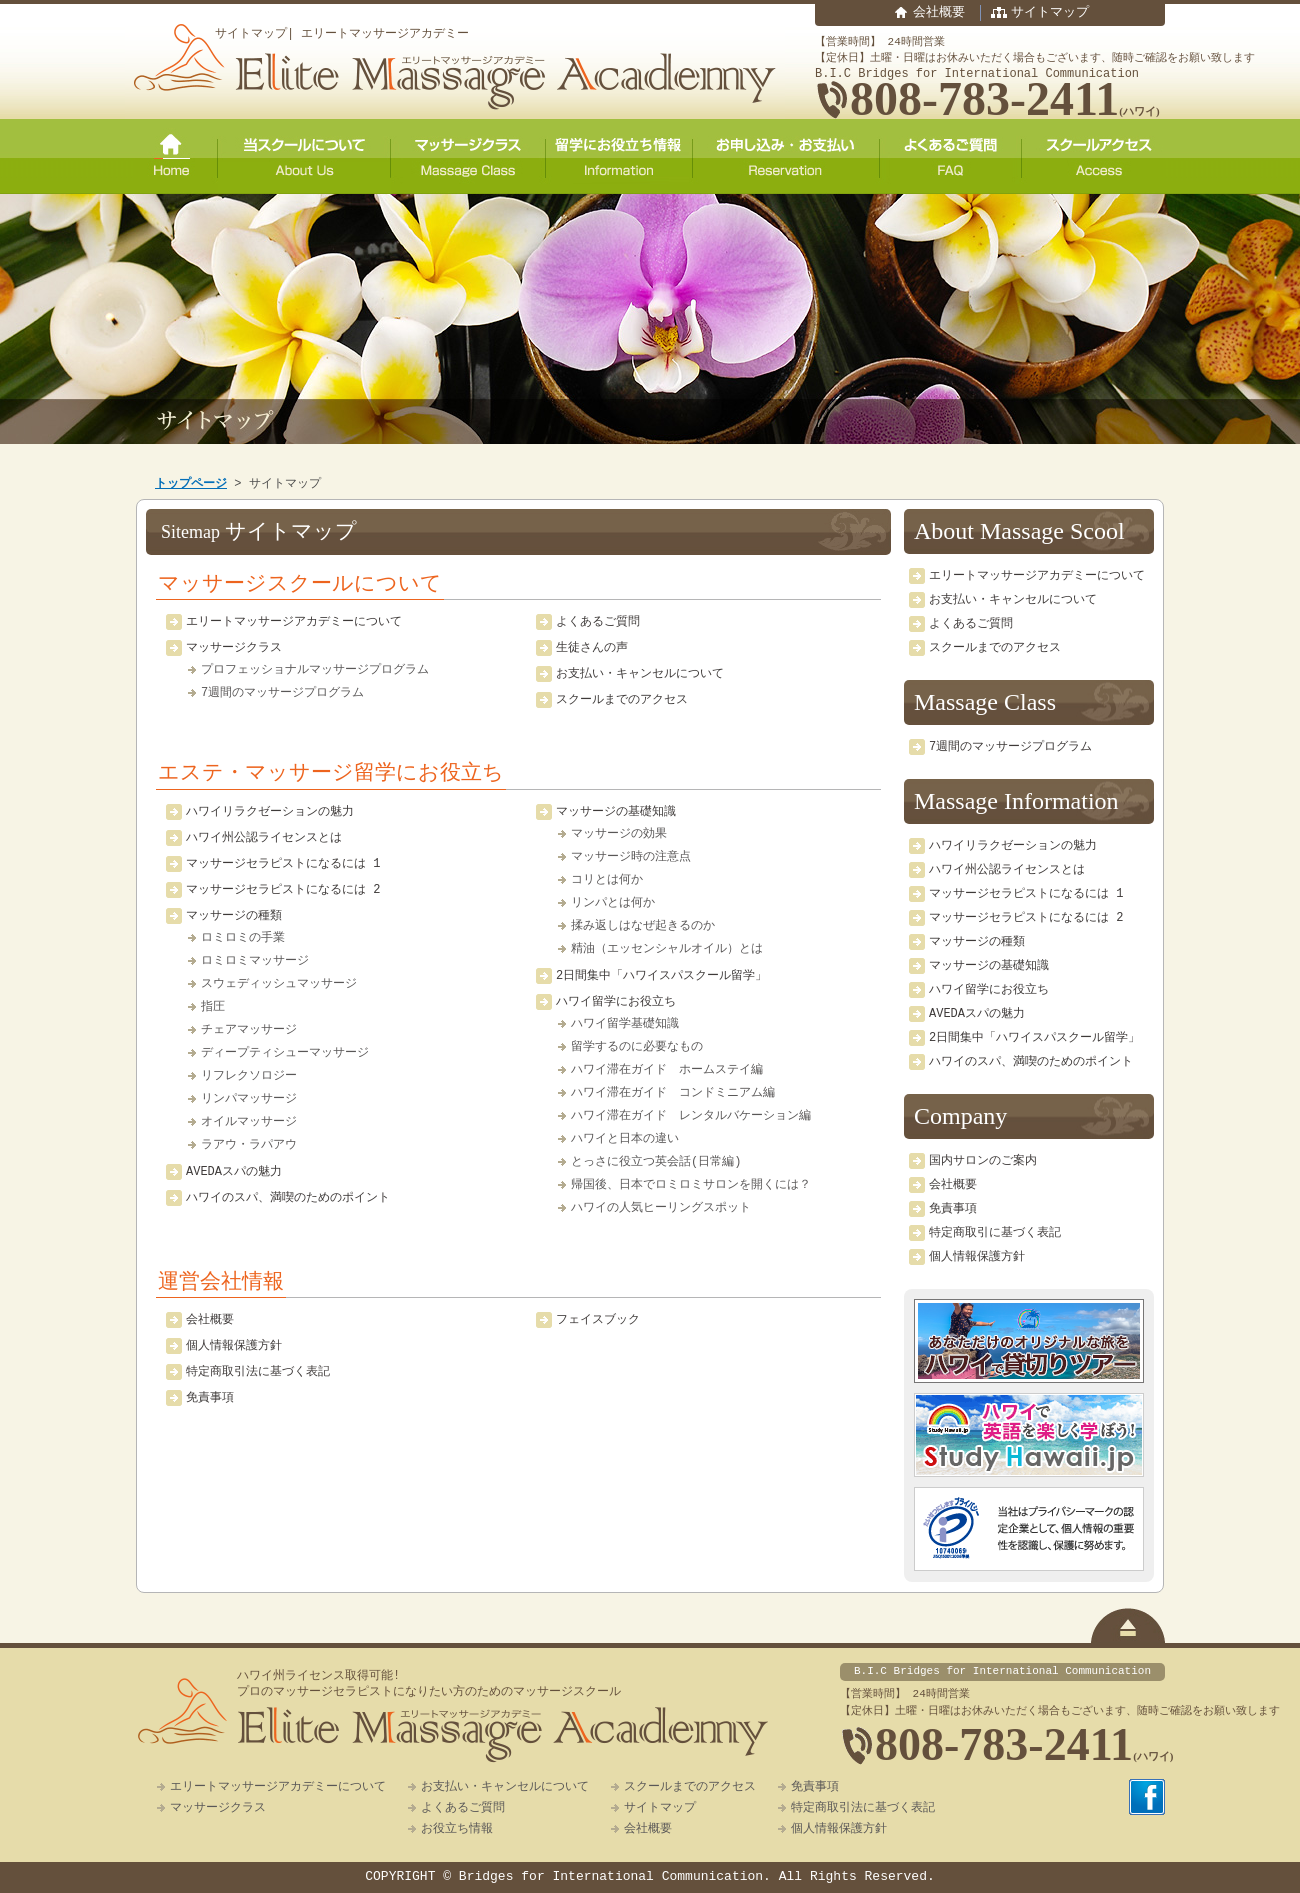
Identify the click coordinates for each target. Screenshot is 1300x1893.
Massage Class (985, 702)
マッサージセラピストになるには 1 (283, 863)
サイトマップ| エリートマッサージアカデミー (342, 33)
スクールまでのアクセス (622, 699)
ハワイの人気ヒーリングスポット (661, 1208)
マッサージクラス (468, 156)
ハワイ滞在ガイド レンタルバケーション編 (691, 1116)
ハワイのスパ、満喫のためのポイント (288, 1197)
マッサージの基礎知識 (616, 811)
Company (960, 1116)
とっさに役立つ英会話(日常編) (656, 1162)
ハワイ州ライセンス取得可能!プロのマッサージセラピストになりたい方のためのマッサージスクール (429, 1684)
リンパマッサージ (249, 1099)
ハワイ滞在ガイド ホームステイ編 (667, 1070)
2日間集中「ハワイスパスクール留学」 (661, 975)
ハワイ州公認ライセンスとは (264, 837)
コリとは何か (607, 880)
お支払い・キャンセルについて (640, 673)
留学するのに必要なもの (637, 1047)
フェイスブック (598, 1319)
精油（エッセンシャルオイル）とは (667, 949)
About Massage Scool (1019, 531)
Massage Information (1016, 801)
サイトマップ (1050, 13)
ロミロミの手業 (243, 938)
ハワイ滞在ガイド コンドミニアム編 (673, 1093)
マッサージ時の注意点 (631, 857)
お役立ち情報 (457, 1829)
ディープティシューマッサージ (285, 1053)
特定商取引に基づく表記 (995, 1232)
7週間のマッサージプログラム (282, 693)
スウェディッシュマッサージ (279, 984)
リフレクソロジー (249, 1076)
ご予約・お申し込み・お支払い (786, 156)
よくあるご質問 (951, 156)
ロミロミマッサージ (255, 961)
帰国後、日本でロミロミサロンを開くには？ (691, 1185)
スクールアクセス (1093, 156)
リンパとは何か (613, 903)
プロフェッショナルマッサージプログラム (315, 670)
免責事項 (210, 1397)
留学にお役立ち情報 (619, 156)
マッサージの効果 (619, 834)
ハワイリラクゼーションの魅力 (270, 811)
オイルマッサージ (249, 1122)
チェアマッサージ (249, 1030)
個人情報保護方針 (234, 1345)
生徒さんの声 (592, 647)
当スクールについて (304, 156)
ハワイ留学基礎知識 (625, 1024)
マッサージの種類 (234, 915)
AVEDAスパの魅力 (234, 1171)
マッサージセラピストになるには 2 (283, 889)
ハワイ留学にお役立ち (616, 1001)
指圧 (213, 1007)
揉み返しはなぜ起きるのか (643, 926)
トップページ (191, 483)
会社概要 (939, 13)
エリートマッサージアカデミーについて (294, 621)
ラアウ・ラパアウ (249, 1145)
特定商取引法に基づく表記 (258, 1371)
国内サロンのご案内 (983, 1160)
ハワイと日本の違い (625, 1139)
